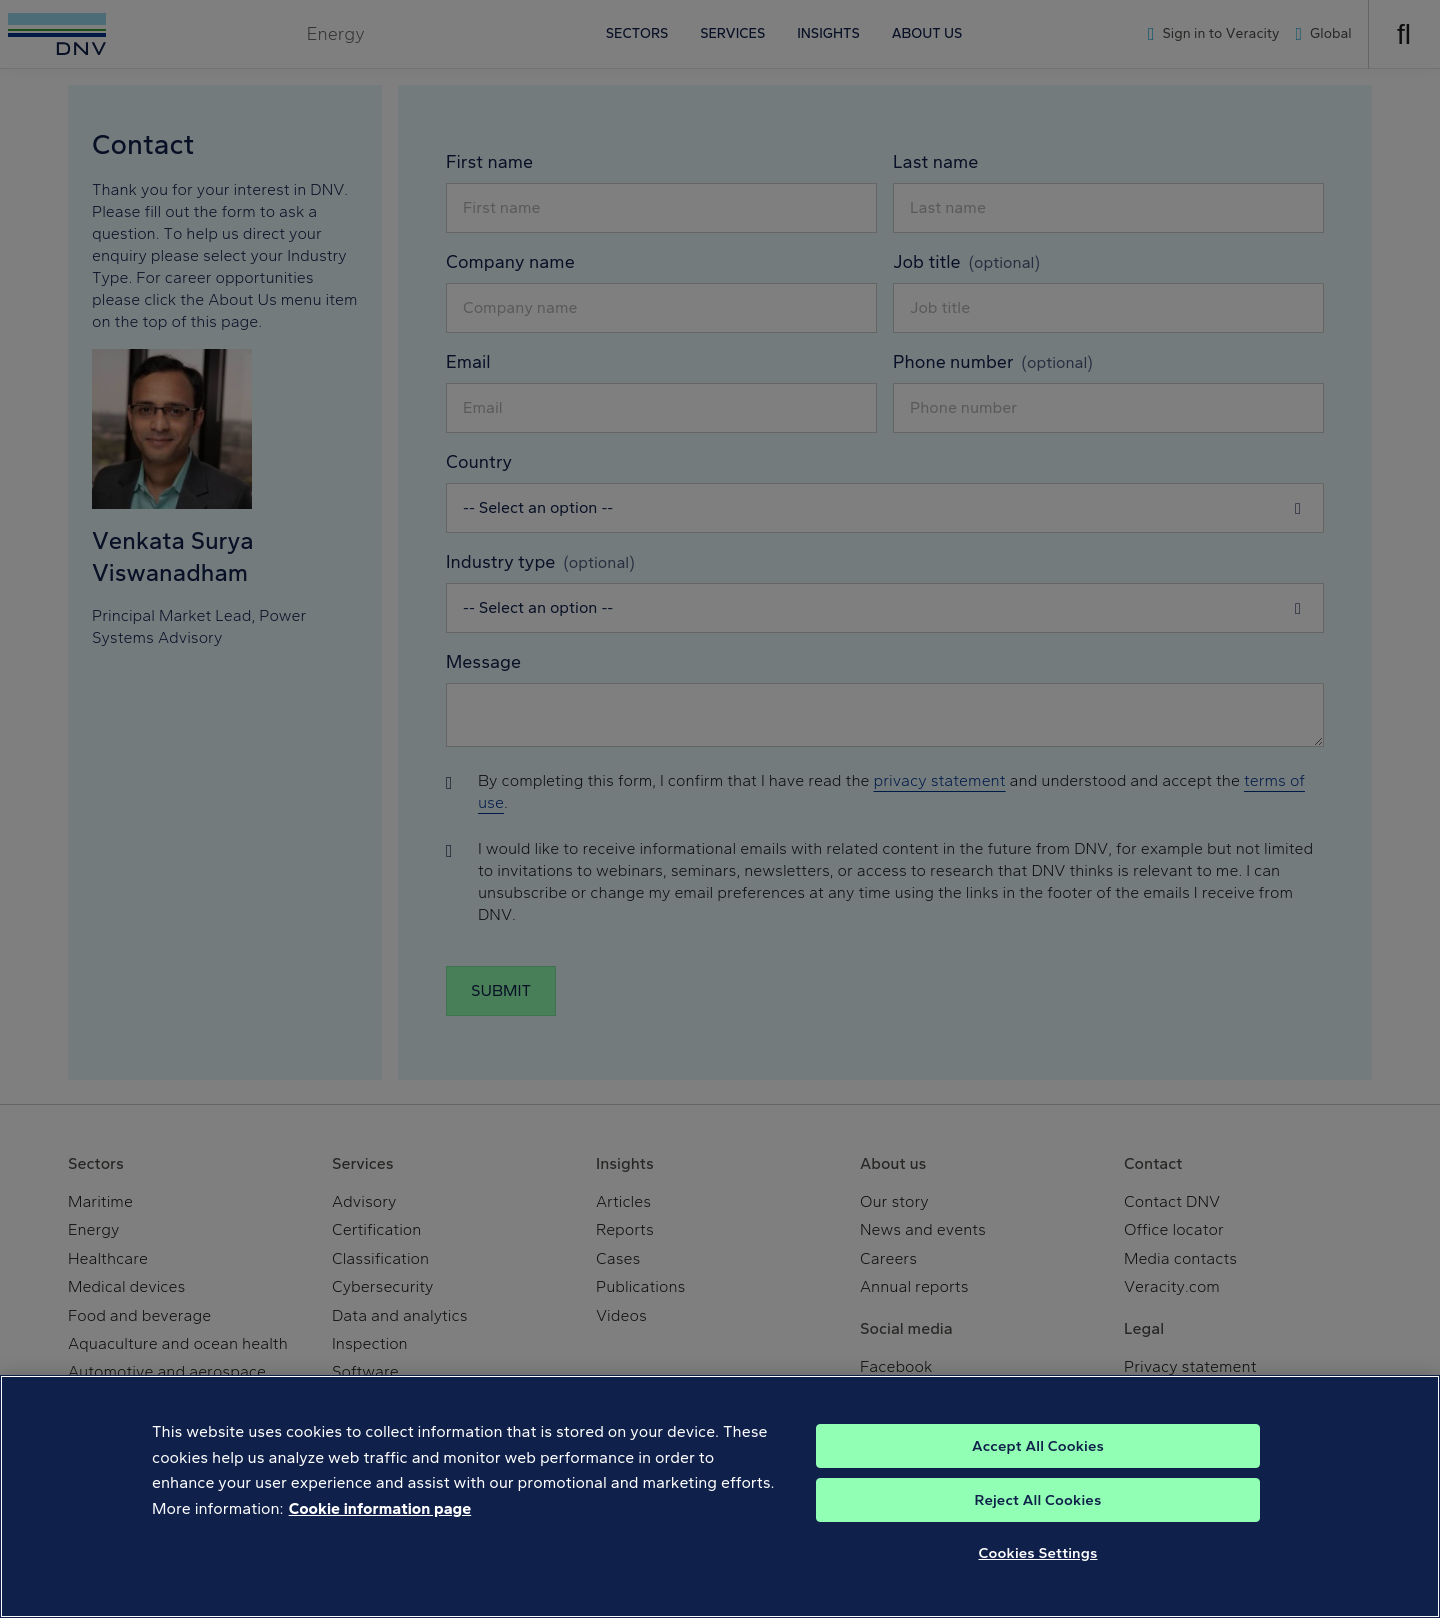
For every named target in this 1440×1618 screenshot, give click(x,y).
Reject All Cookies (1038, 1506)
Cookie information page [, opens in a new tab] (380, 1514)
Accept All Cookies (1038, 1452)
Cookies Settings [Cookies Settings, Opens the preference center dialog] (1038, 1559)
